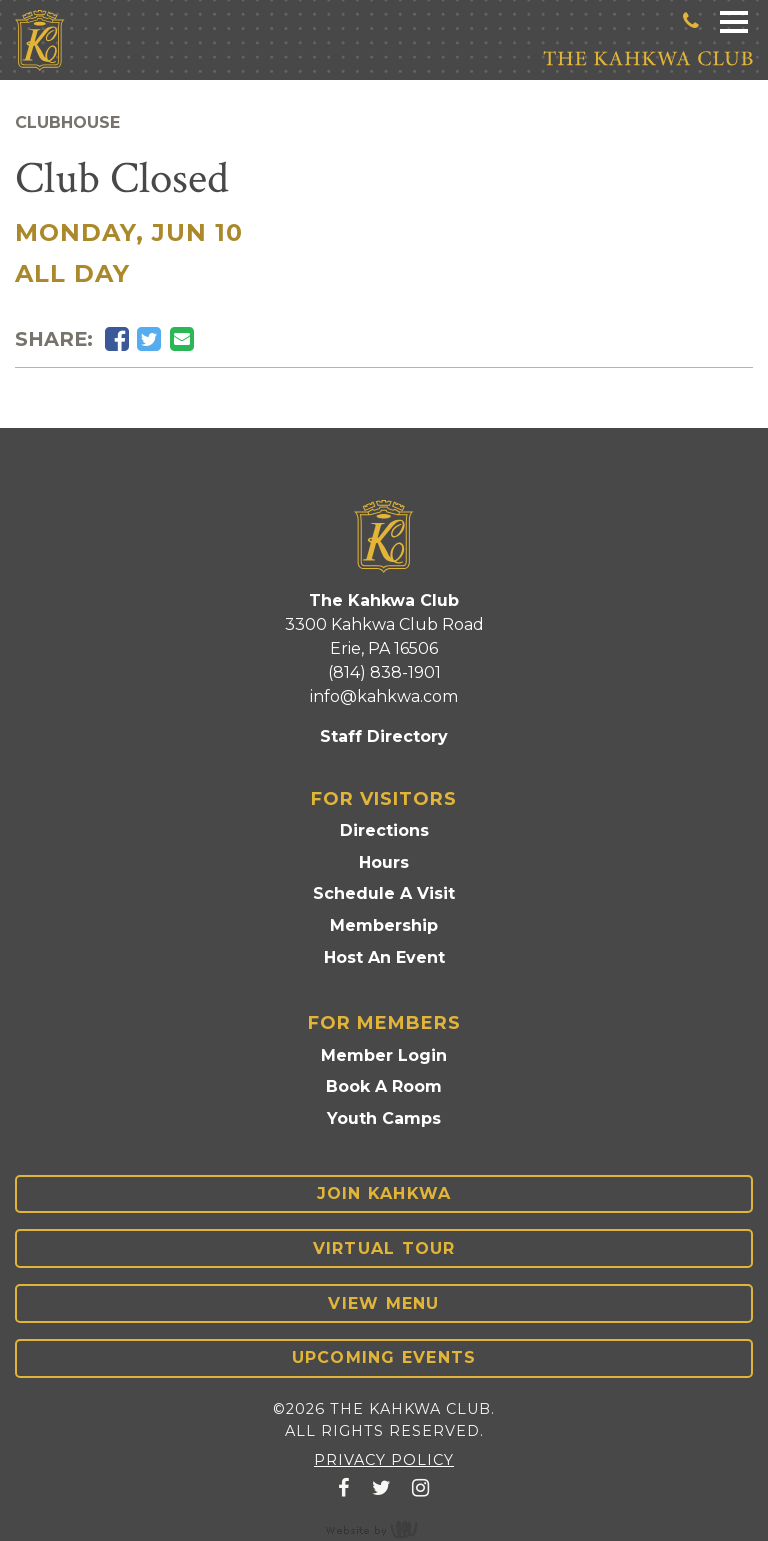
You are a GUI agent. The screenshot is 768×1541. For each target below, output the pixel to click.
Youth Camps (384, 1118)
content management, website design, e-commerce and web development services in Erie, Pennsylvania (384, 1529)
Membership (384, 925)
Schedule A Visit (384, 893)
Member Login (384, 1055)
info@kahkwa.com (384, 696)
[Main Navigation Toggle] (734, 20)
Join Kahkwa (384, 1193)
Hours (384, 862)
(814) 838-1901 (384, 672)
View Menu (383, 1303)
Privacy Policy (384, 1460)
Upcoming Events (384, 1357)
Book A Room (384, 1086)
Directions (384, 830)
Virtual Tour (384, 1248)
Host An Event (384, 957)
